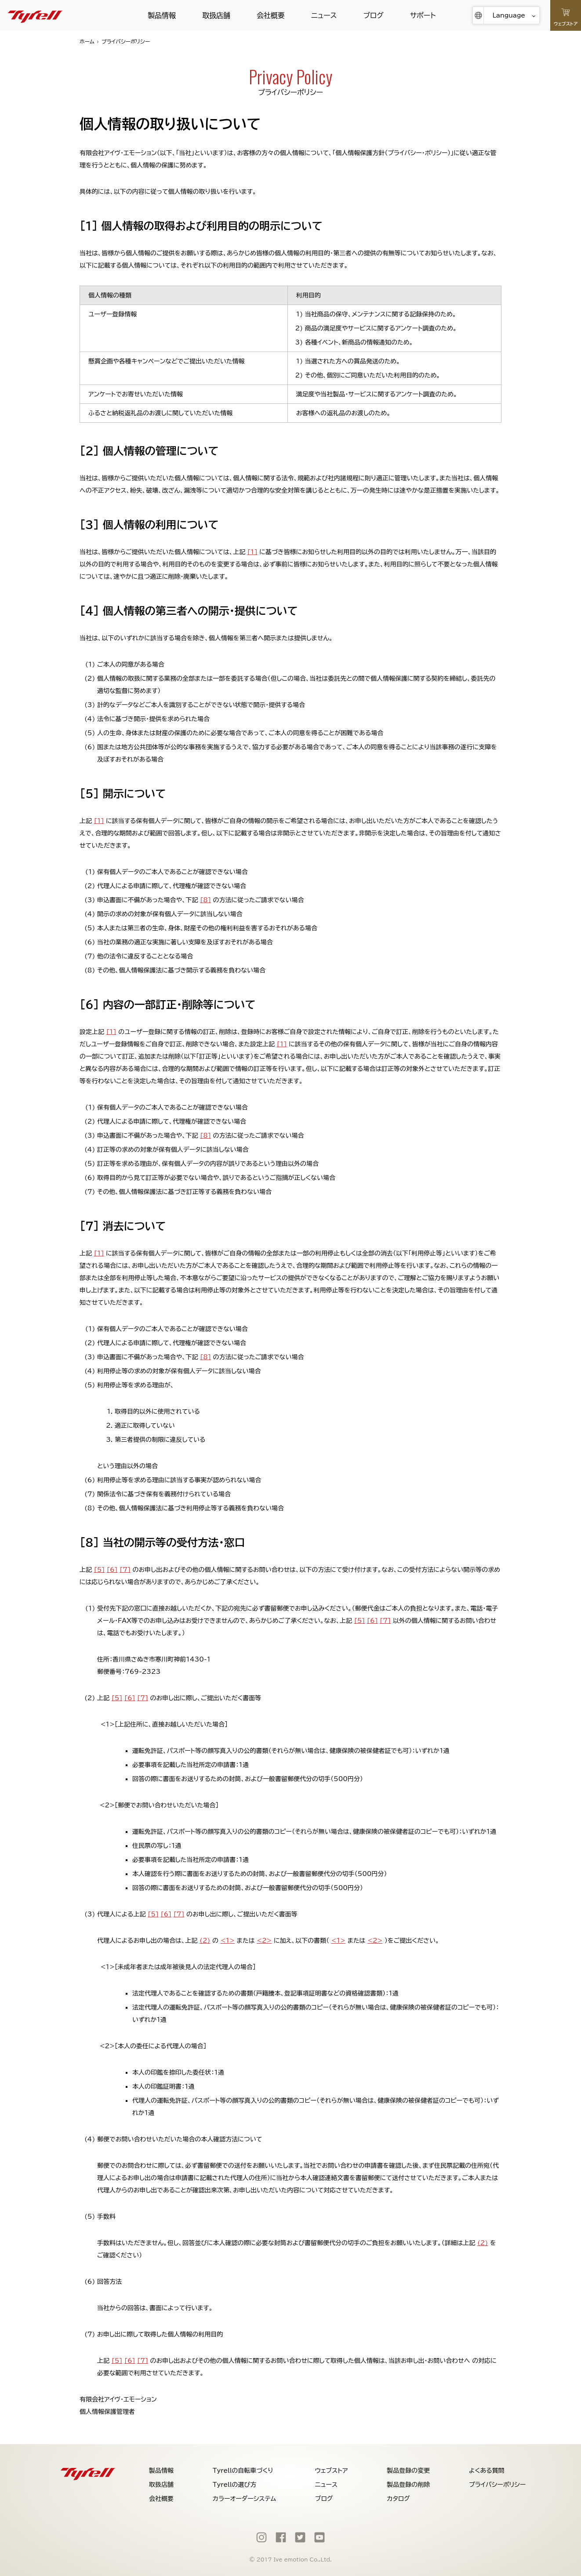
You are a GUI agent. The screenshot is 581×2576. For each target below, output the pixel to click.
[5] (99, 1570)
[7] (125, 1570)
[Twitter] (300, 2537)
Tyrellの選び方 (235, 2485)
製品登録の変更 (408, 2470)
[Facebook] (281, 2537)
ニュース (324, 15)
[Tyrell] (35, 15)
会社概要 (271, 15)
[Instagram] (261, 2537)
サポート (423, 15)
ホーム (87, 41)
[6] (112, 1570)
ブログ (373, 15)
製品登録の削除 (408, 2485)
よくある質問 (487, 2470)
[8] (205, 900)
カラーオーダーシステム (244, 2499)
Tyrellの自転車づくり (243, 2470)
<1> (228, 1940)
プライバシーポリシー (497, 2485)
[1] (252, 552)
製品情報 (162, 15)
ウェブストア (331, 2470)
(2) (205, 1940)
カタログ (398, 2499)
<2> (264, 1940)
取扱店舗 (216, 15)
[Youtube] (319, 2537)
